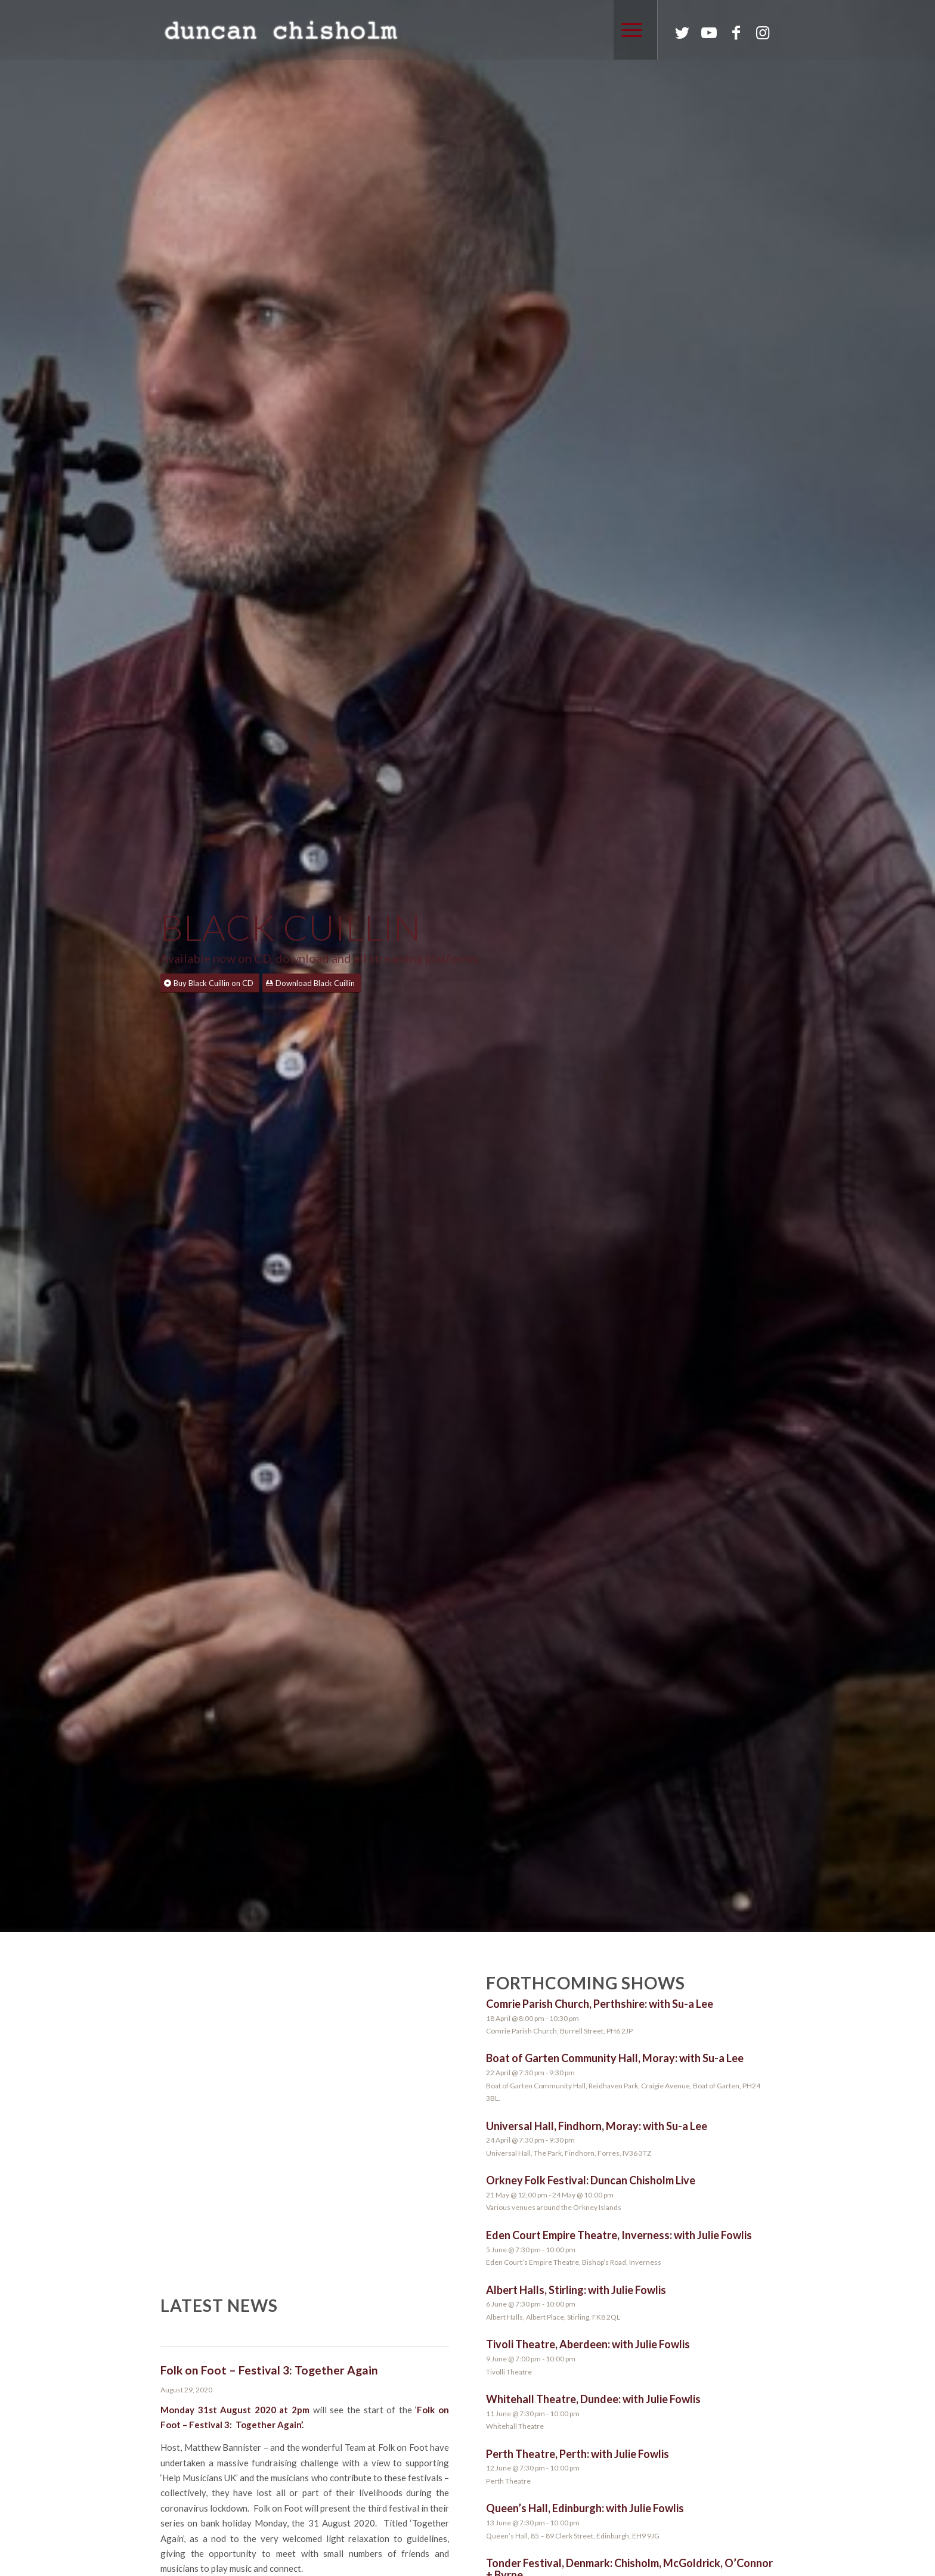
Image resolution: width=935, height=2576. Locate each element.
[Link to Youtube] (709, 32)
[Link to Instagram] (763, 32)
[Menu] (628, 30)
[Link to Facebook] (736, 32)
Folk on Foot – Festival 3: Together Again (269, 2370)
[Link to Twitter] (682, 32)
